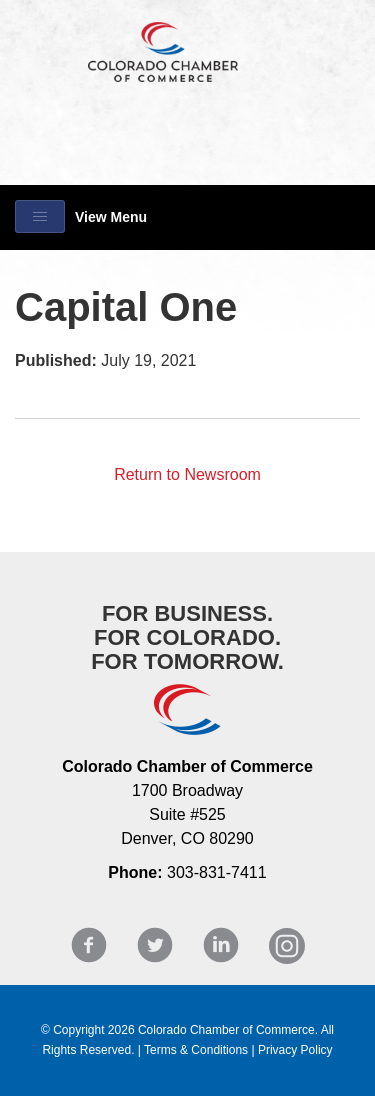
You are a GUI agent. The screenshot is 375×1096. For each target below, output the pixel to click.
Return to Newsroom (187, 474)
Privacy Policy (295, 1050)
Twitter (155, 945)
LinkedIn (221, 945)
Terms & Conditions (196, 1050)
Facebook (89, 945)
